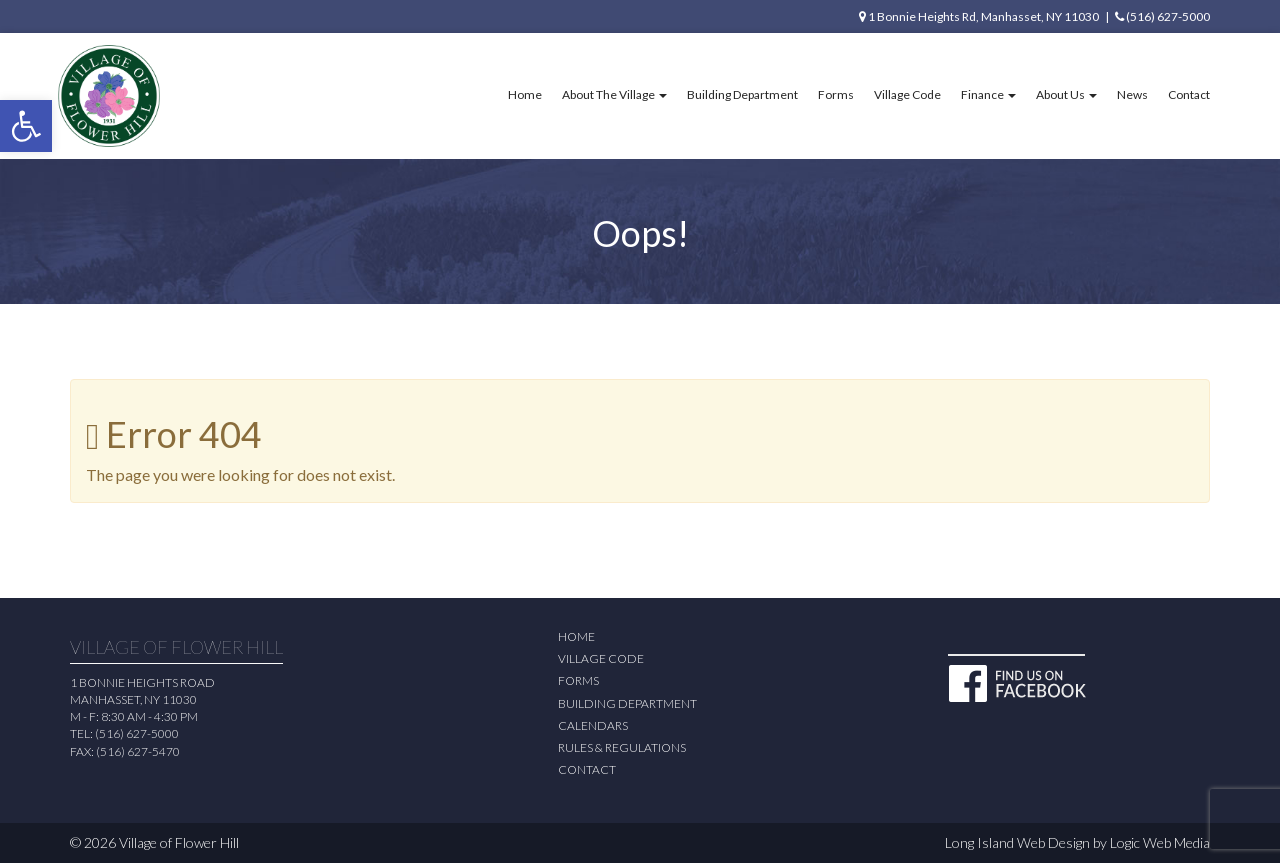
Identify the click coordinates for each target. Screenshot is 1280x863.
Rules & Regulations (622, 747)
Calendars (593, 725)
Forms (836, 94)
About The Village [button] (614, 94)
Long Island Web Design (1017, 842)
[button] (26, 126)
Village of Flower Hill (179, 842)
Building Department (742, 94)
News (1132, 94)
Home (525, 94)
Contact (1189, 94)
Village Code (907, 94)
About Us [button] (1066, 94)
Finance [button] (988, 94)
